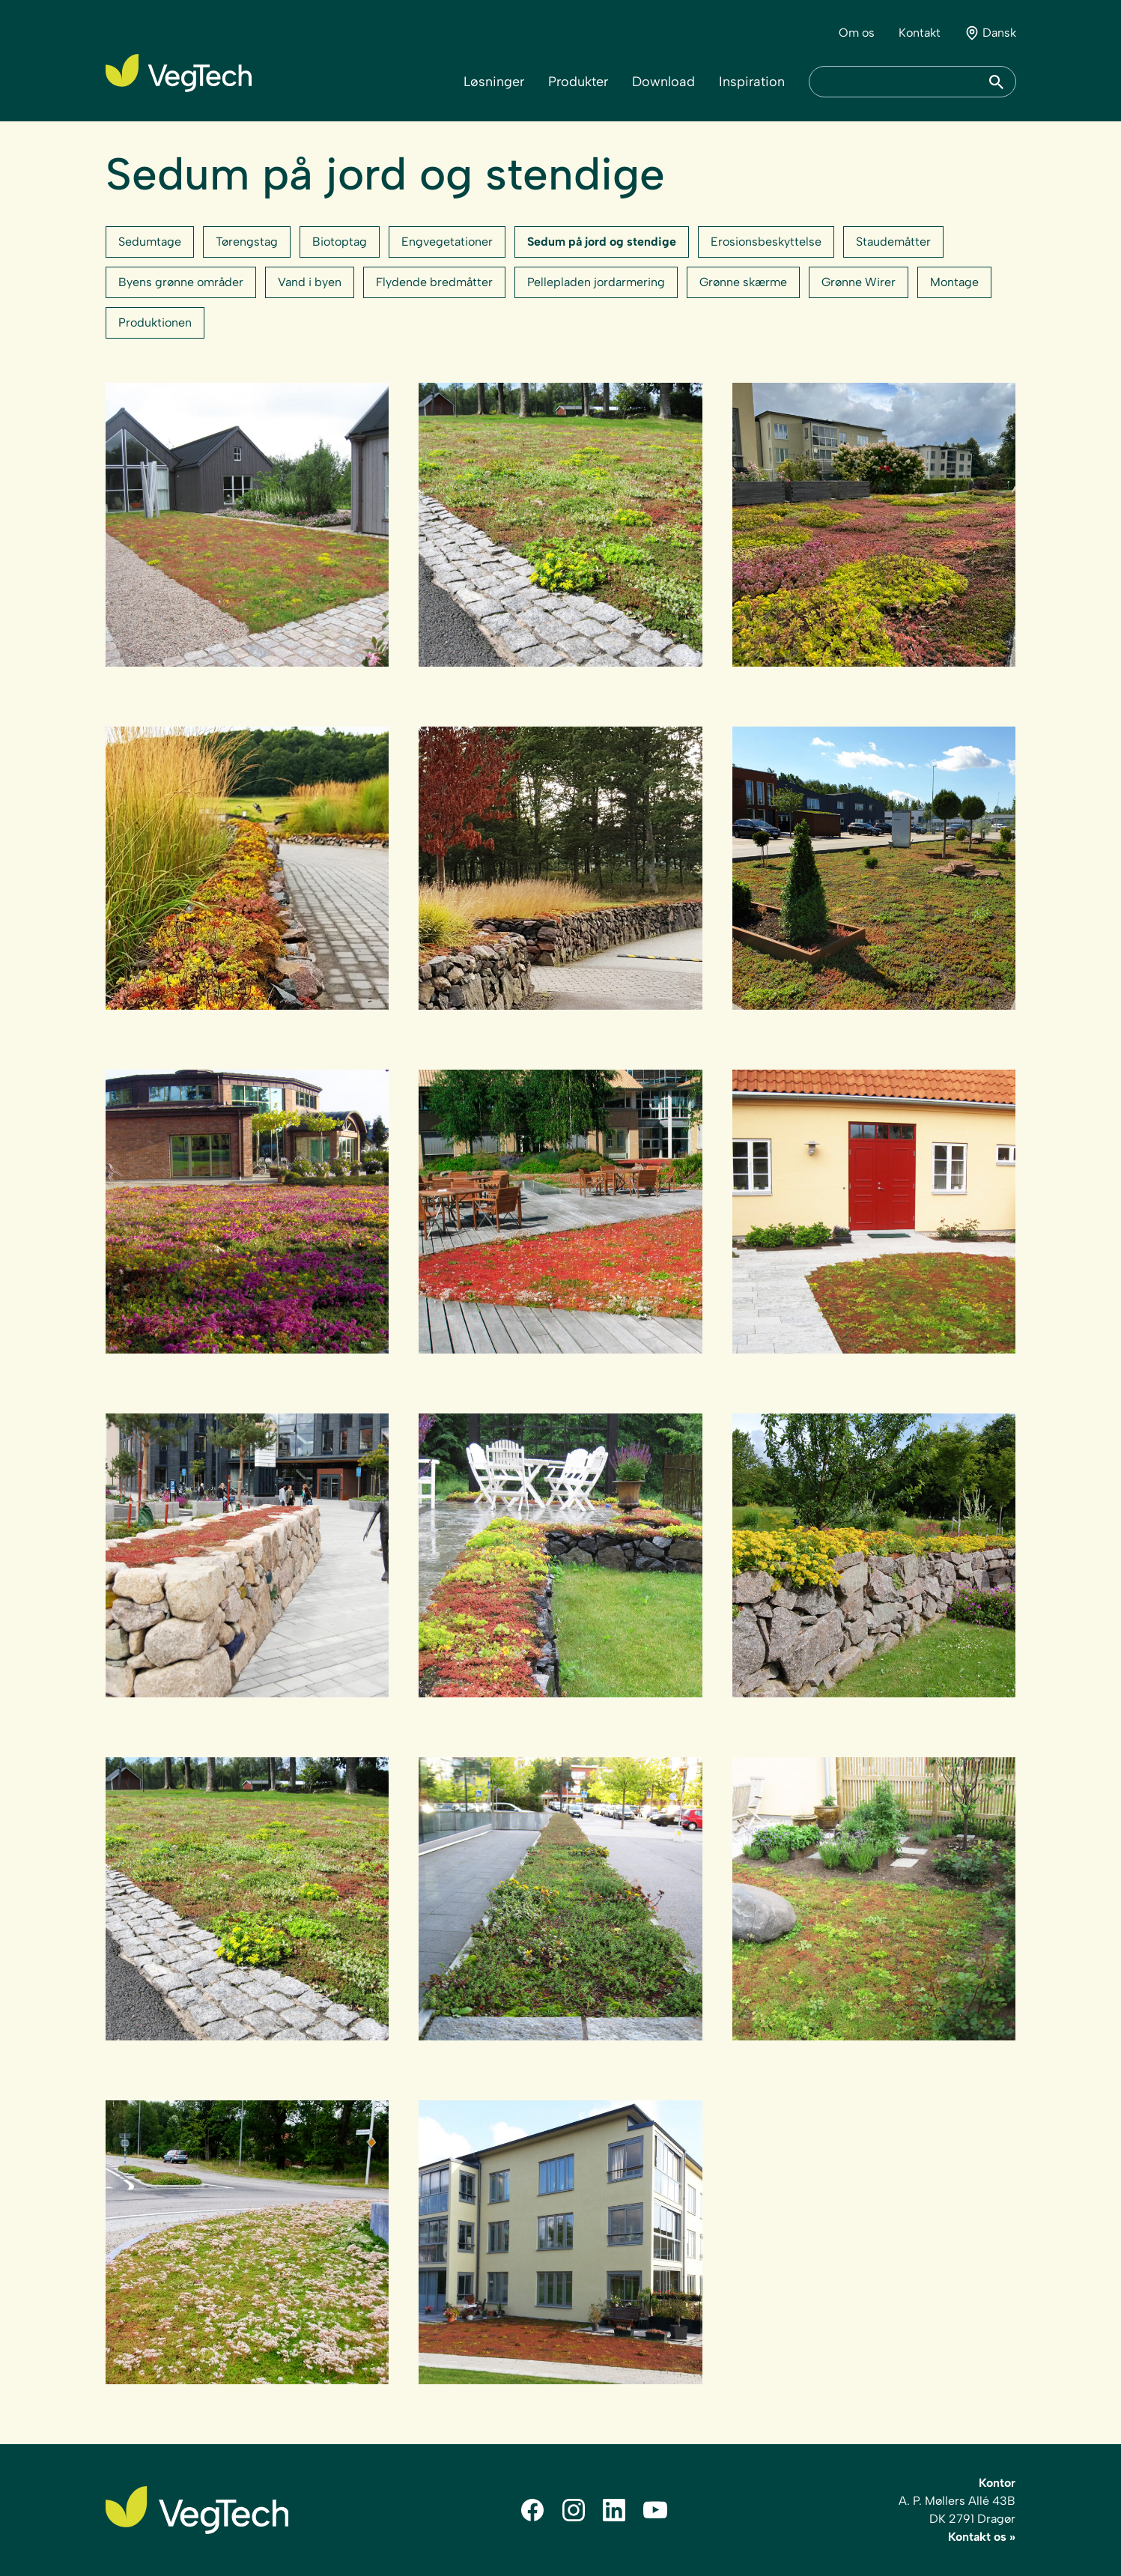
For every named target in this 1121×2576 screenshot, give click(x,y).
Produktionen (155, 322)
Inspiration (752, 81)
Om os (857, 32)
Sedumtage (149, 241)
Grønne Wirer (858, 282)
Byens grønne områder (180, 282)
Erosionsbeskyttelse (766, 241)
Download (663, 81)
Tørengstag (247, 241)
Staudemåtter (893, 241)
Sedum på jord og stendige (601, 241)
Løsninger (494, 81)
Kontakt (920, 32)
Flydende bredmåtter (434, 282)
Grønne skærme (743, 282)
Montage (954, 282)
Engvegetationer (447, 241)
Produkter (578, 81)
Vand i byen (309, 282)
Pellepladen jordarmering (596, 282)
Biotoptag (339, 241)
